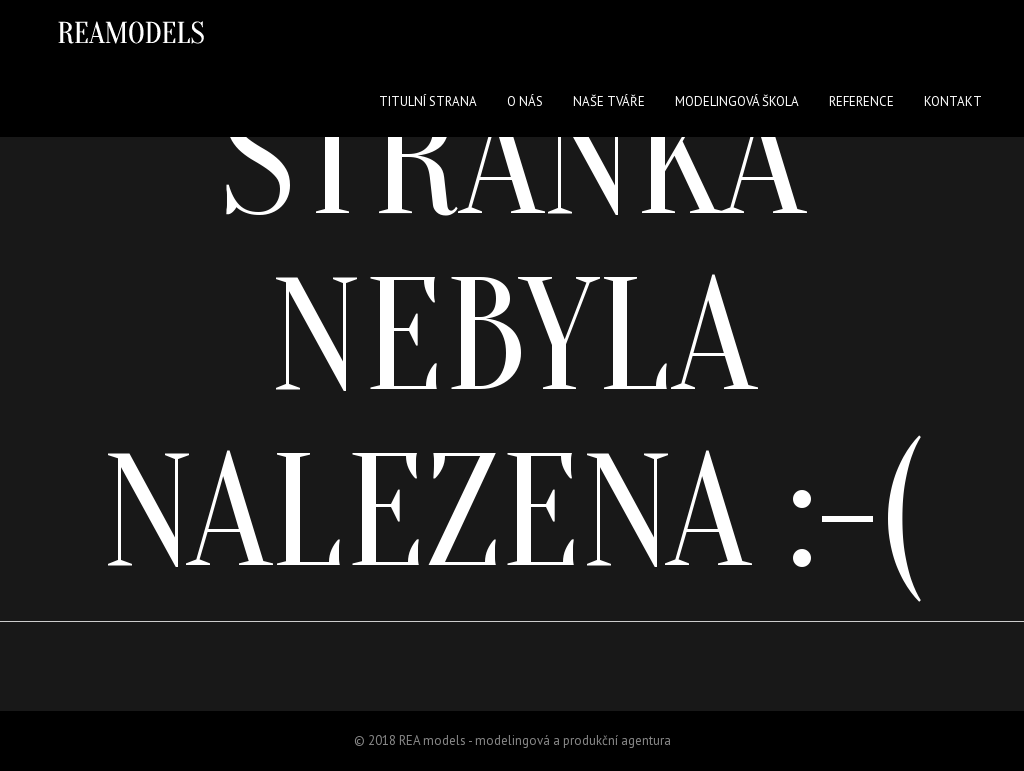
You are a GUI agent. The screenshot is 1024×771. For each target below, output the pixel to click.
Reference (861, 101)
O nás (525, 101)
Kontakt (953, 101)
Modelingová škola (737, 101)
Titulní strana (428, 101)
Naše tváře (609, 101)
